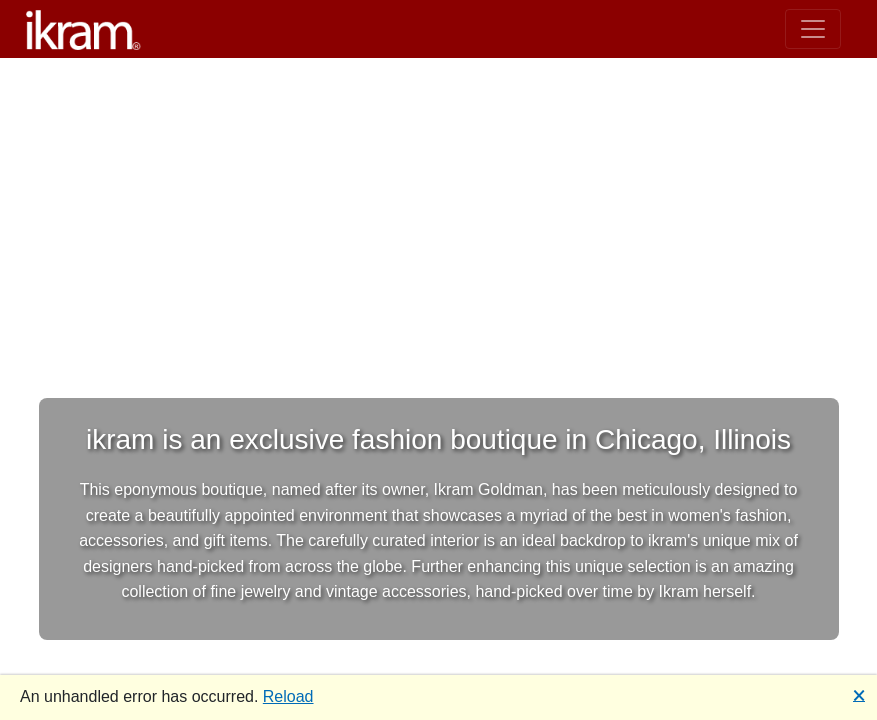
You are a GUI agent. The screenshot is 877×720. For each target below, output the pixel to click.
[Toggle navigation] (813, 29)
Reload (288, 696)
